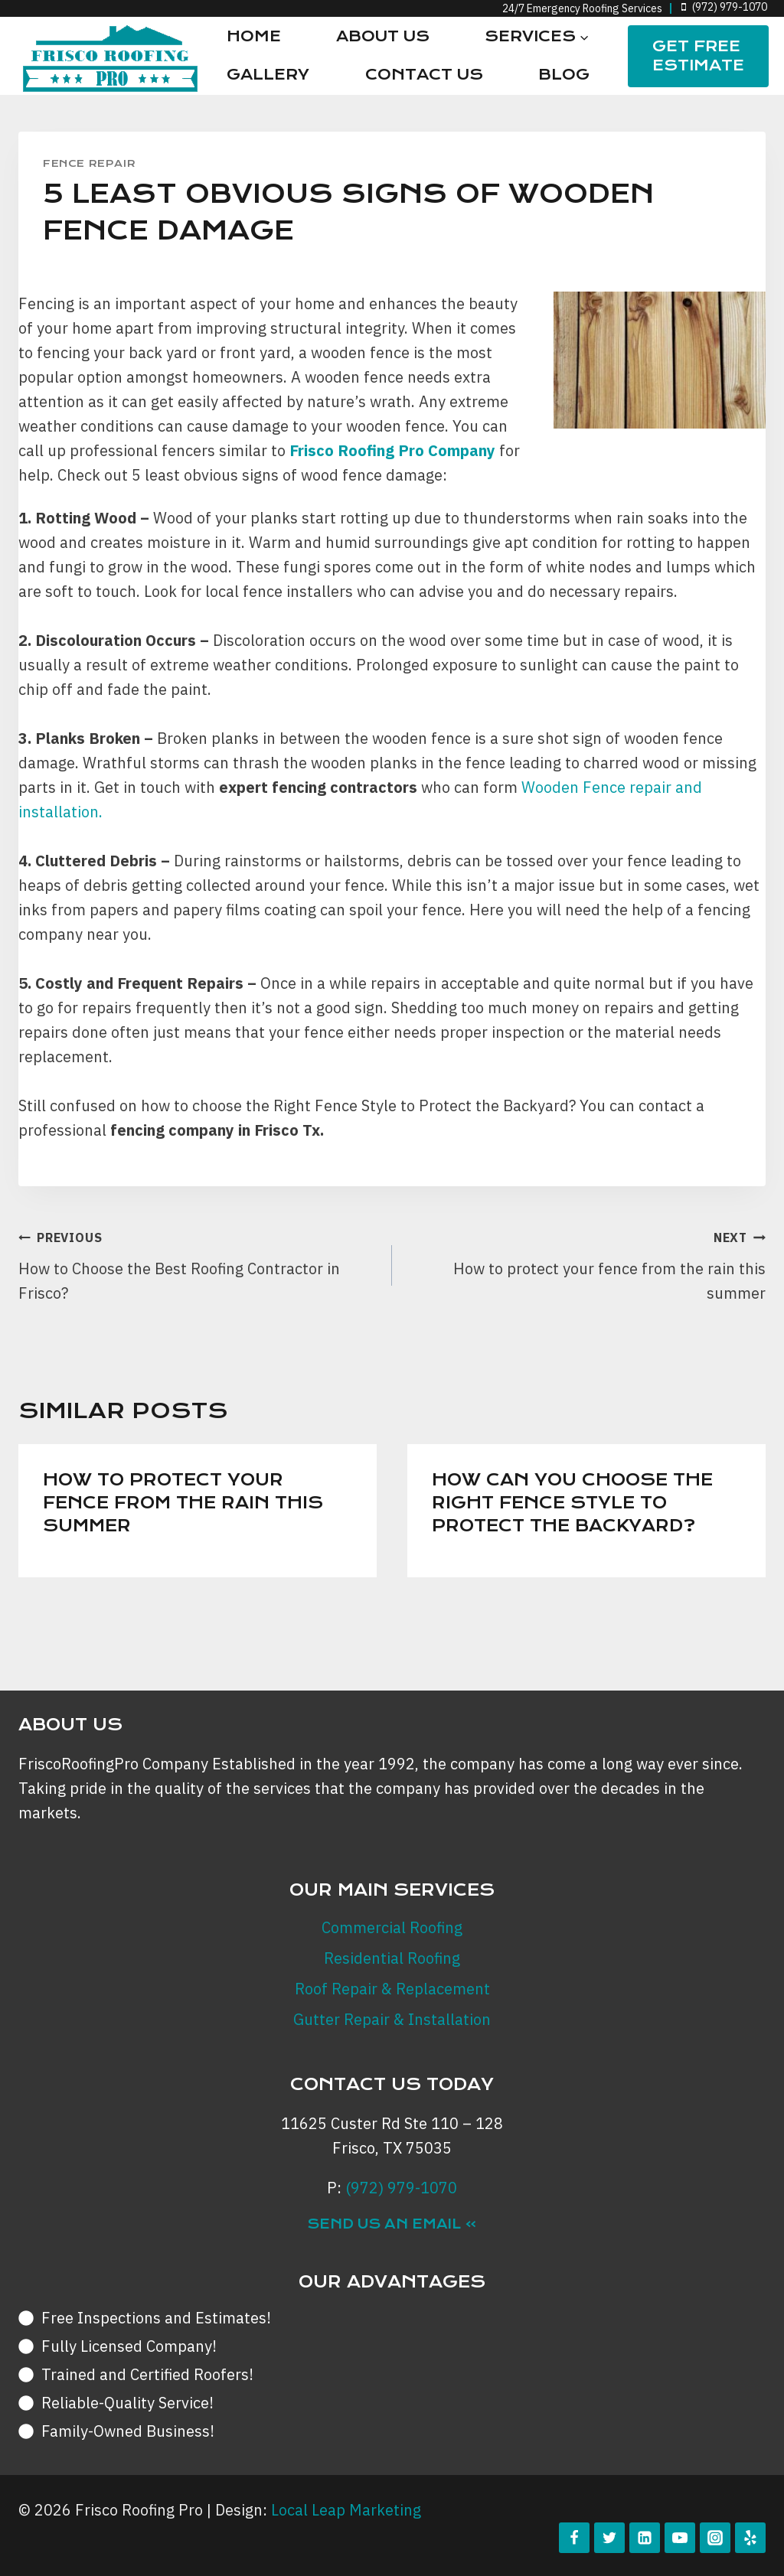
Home (254, 36)
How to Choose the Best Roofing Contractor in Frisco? (197, 1263)
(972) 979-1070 (401, 2187)
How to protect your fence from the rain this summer (586, 1263)
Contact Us (424, 74)
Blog (564, 74)
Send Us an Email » (392, 2224)
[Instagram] (715, 2537)
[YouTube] (680, 2537)
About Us (383, 36)
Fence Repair (89, 163)
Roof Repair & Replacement (392, 1988)
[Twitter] (609, 2537)
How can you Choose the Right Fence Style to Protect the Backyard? (572, 1502)
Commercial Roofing (392, 1927)
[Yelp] (750, 2537)
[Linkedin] (644, 2537)
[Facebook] (574, 2537)
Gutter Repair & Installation (392, 2019)
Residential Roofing (392, 1958)
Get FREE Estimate (698, 55)
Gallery (268, 74)
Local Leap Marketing (346, 2509)
